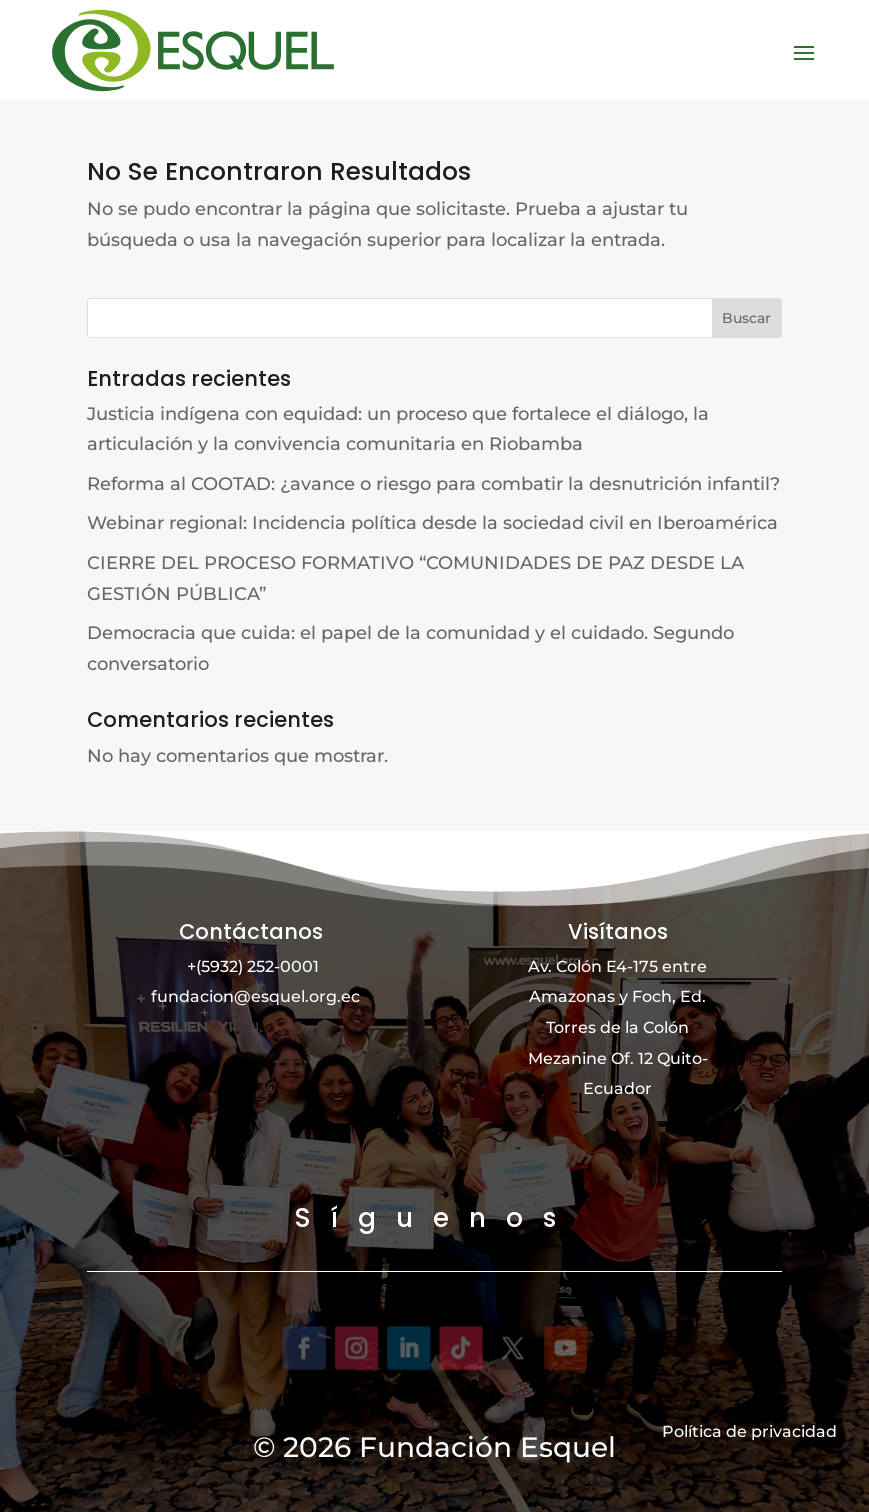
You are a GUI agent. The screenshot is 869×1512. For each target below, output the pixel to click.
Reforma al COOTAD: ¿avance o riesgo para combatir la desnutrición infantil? (433, 483)
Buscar (746, 317)
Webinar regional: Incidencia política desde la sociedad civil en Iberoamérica (432, 523)
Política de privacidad (749, 1431)
